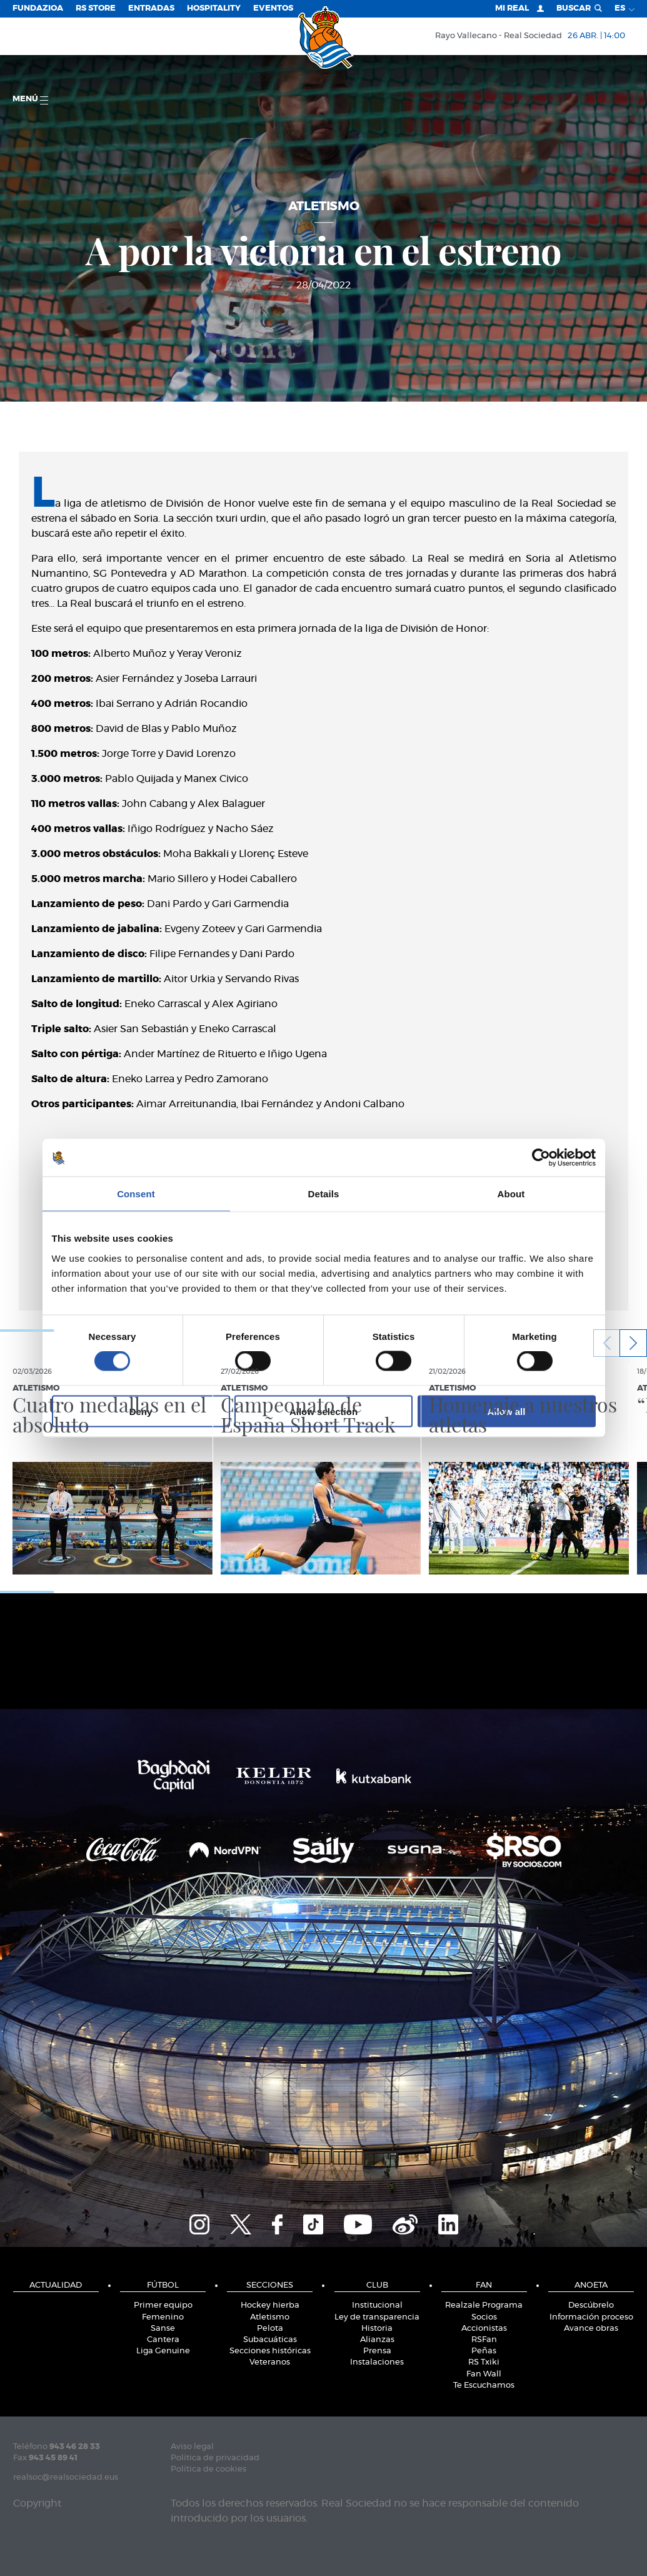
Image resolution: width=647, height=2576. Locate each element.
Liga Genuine (163, 2351)
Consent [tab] (136, 1194)
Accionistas (484, 2329)
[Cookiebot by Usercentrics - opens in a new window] (541, 1158)
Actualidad (55, 2285)
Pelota (270, 2329)
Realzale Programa (484, 2305)
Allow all (507, 1411)
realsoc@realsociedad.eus (65, 2477)
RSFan (484, 2340)
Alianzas (377, 2340)
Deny (141, 1411)
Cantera (163, 2340)
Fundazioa (38, 8)
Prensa (377, 2351)
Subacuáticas (270, 2340)
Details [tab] (323, 1194)
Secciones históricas (270, 2351)
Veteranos (269, 2362)
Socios (484, 2317)
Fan (484, 2285)
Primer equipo (163, 2305)
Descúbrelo (591, 2305)
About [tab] (511, 1194)
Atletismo (269, 2317)
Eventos (273, 8)
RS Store (96, 8)
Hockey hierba (270, 2305)
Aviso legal (192, 2447)
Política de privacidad (215, 2458)
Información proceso (591, 2317)
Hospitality (214, 8)
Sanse (163, 2329)
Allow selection (323, 1411)
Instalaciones (377, 2362)
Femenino (163, 2317)
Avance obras (591, 2329)
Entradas (151, 8)
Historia (377, 2329)
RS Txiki (483, 2362)
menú (30, 99)
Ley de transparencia (376, 2317)
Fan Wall (483, 2374)
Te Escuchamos (483, 2385)
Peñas (483, 2351)
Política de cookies (208, 2469)
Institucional (377, 2305)
